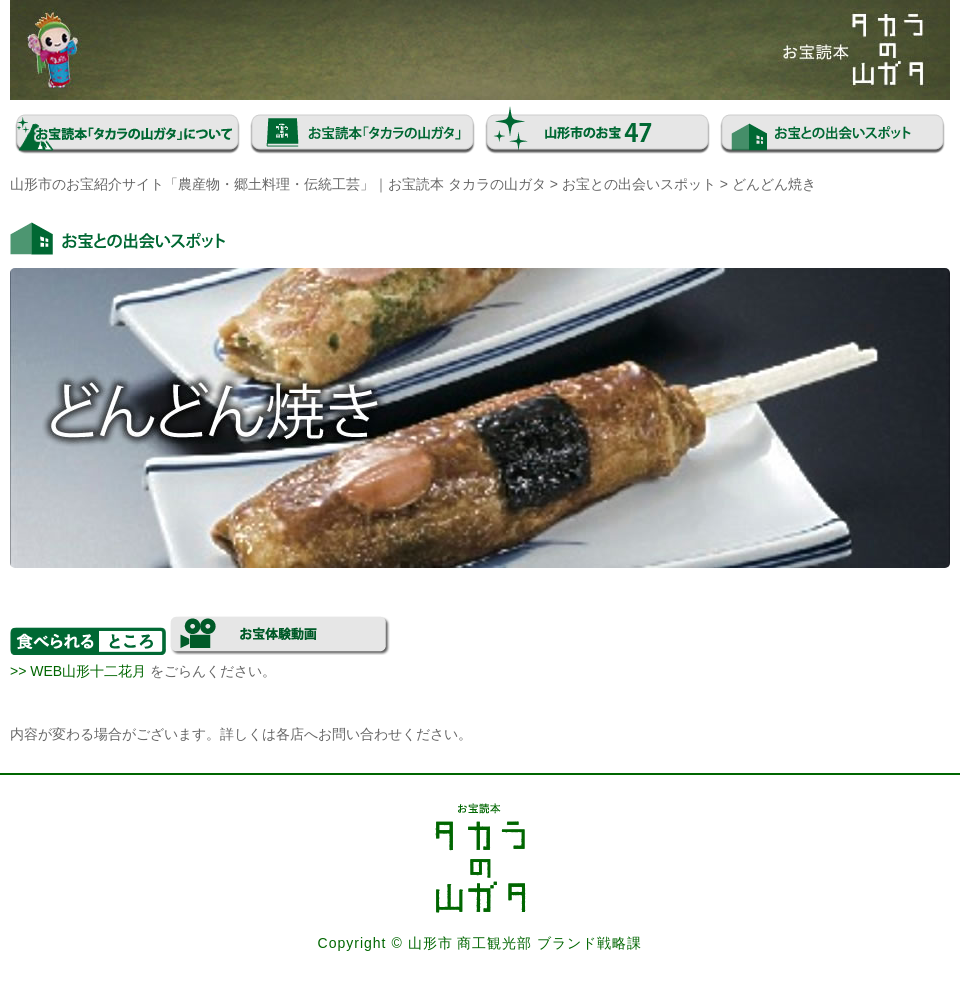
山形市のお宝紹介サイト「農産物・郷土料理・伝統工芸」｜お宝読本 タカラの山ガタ (278, 184)
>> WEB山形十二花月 (78, 671)
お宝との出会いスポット (639, 184)
